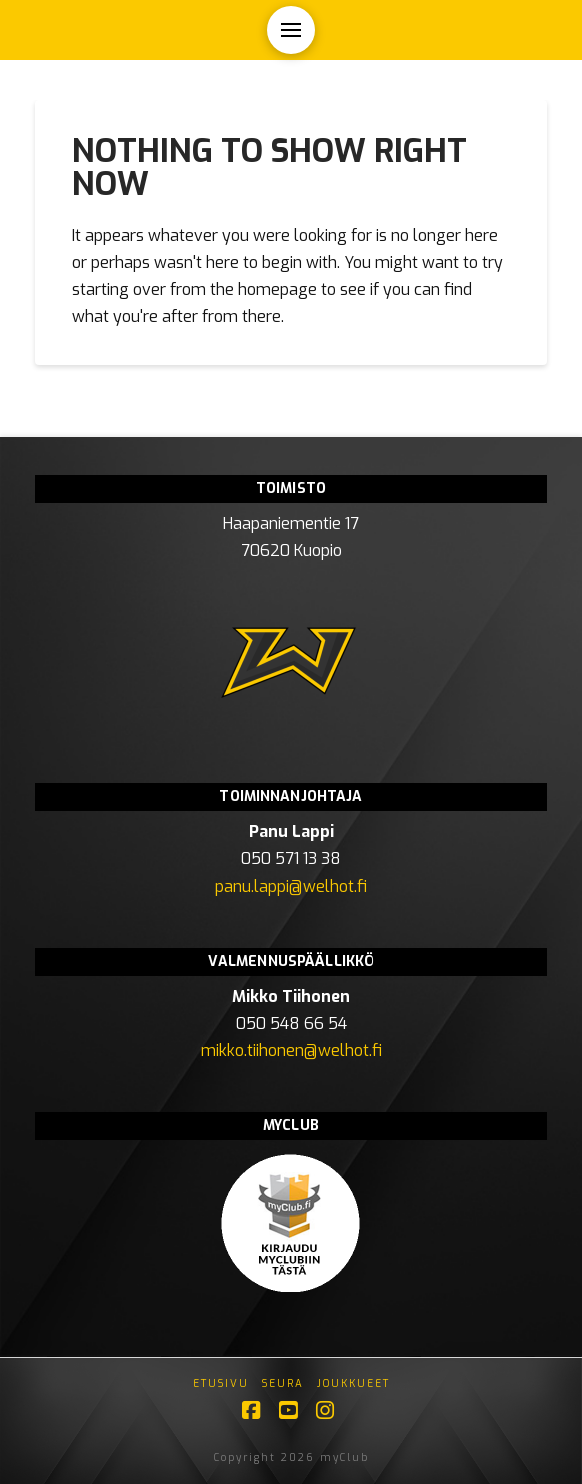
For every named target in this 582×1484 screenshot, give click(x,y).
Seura (283, 1383)
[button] (291, 30)
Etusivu (221, 1383)
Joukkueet (353, 1383)
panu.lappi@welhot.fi (291, 886)
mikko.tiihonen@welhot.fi (291, 1050)
